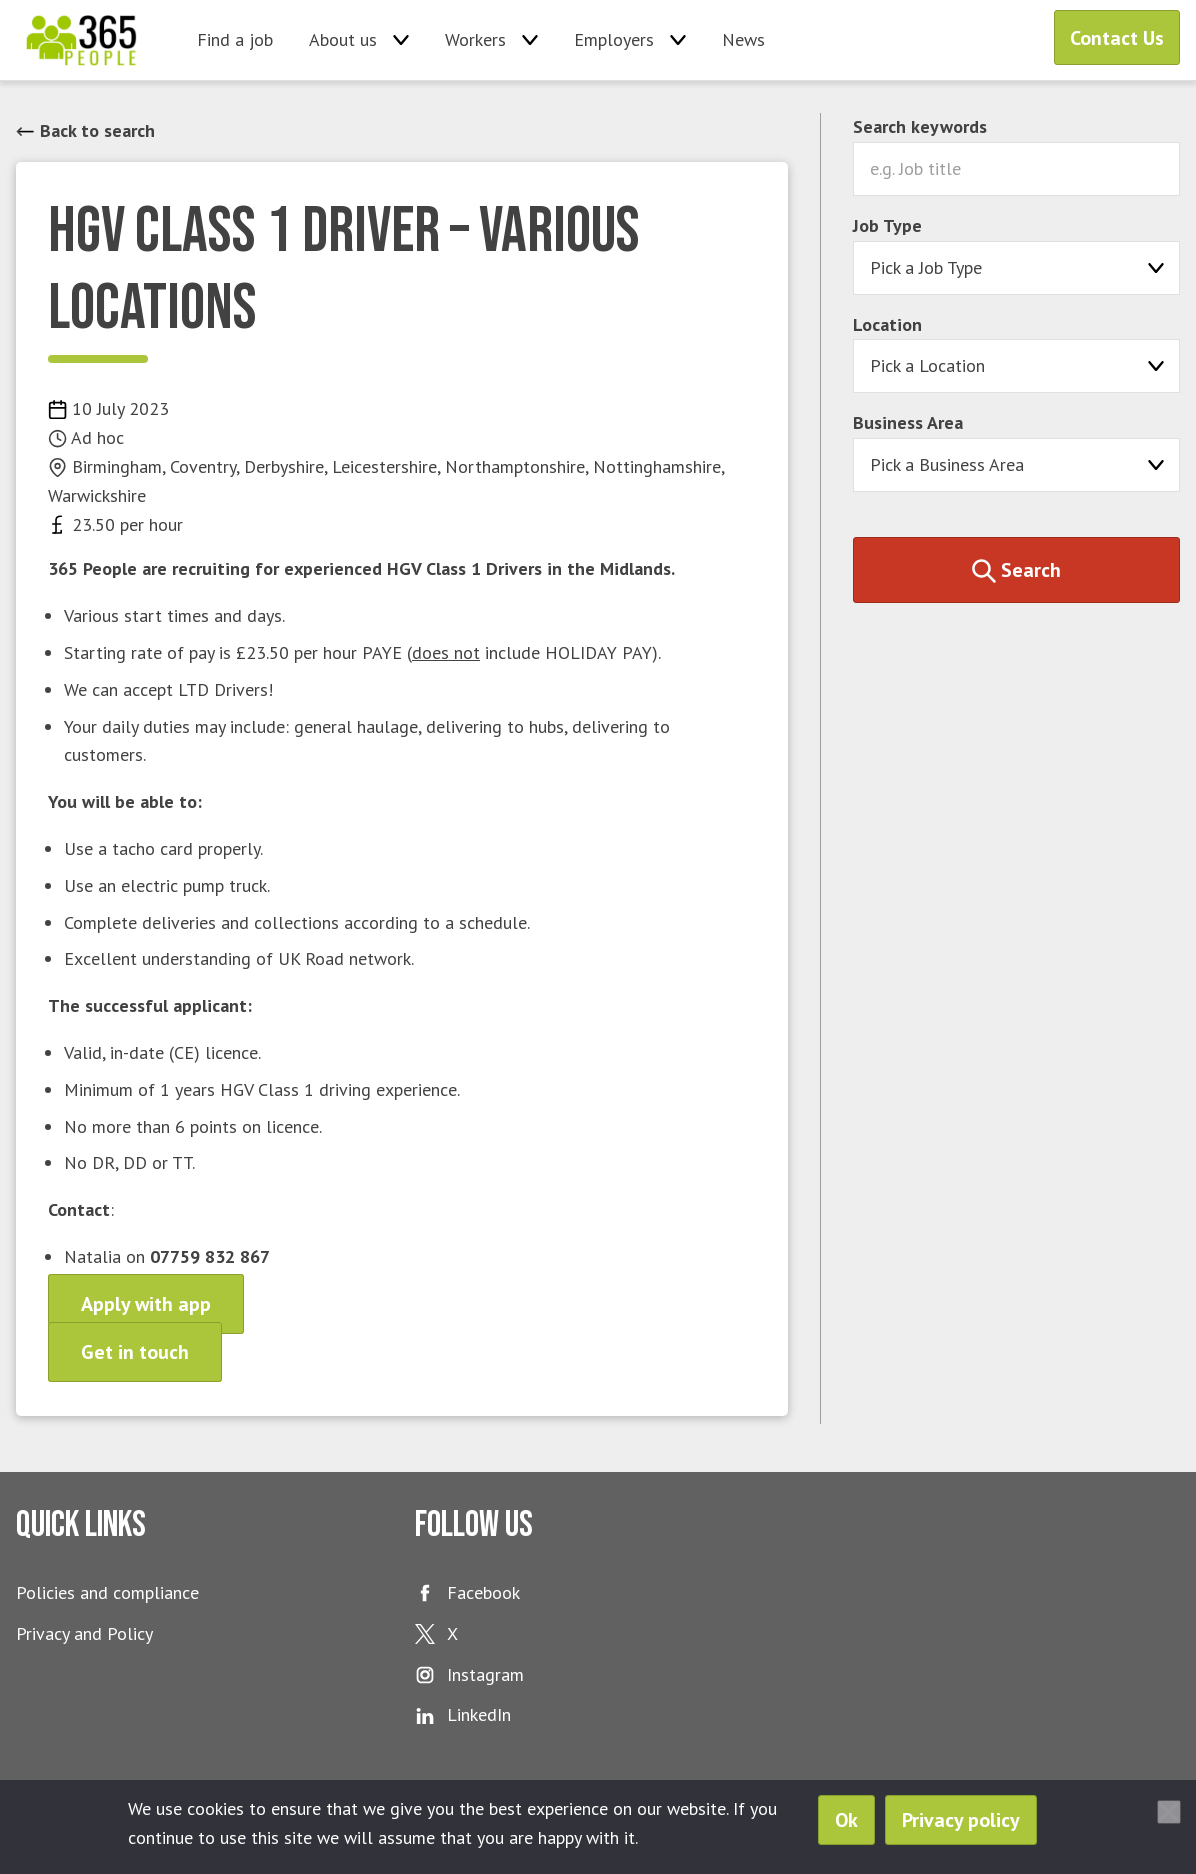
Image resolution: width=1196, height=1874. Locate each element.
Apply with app (146, 1304)
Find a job (235, 39)
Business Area (908, 422)
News (743, 39)
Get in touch (135, 1352)
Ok (846, 1820)
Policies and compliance (107, 1592)
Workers (475, 39)
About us (343, 39)
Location (887, 324)
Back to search (85, 130)
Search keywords (920, 126)
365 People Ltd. (81, 40)
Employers (614, 39)
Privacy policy (961, 1820)
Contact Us (1117, 38)
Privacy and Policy (84, 1633)
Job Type (887, 225)
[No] (1169, 1812)
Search (1016, 570)
